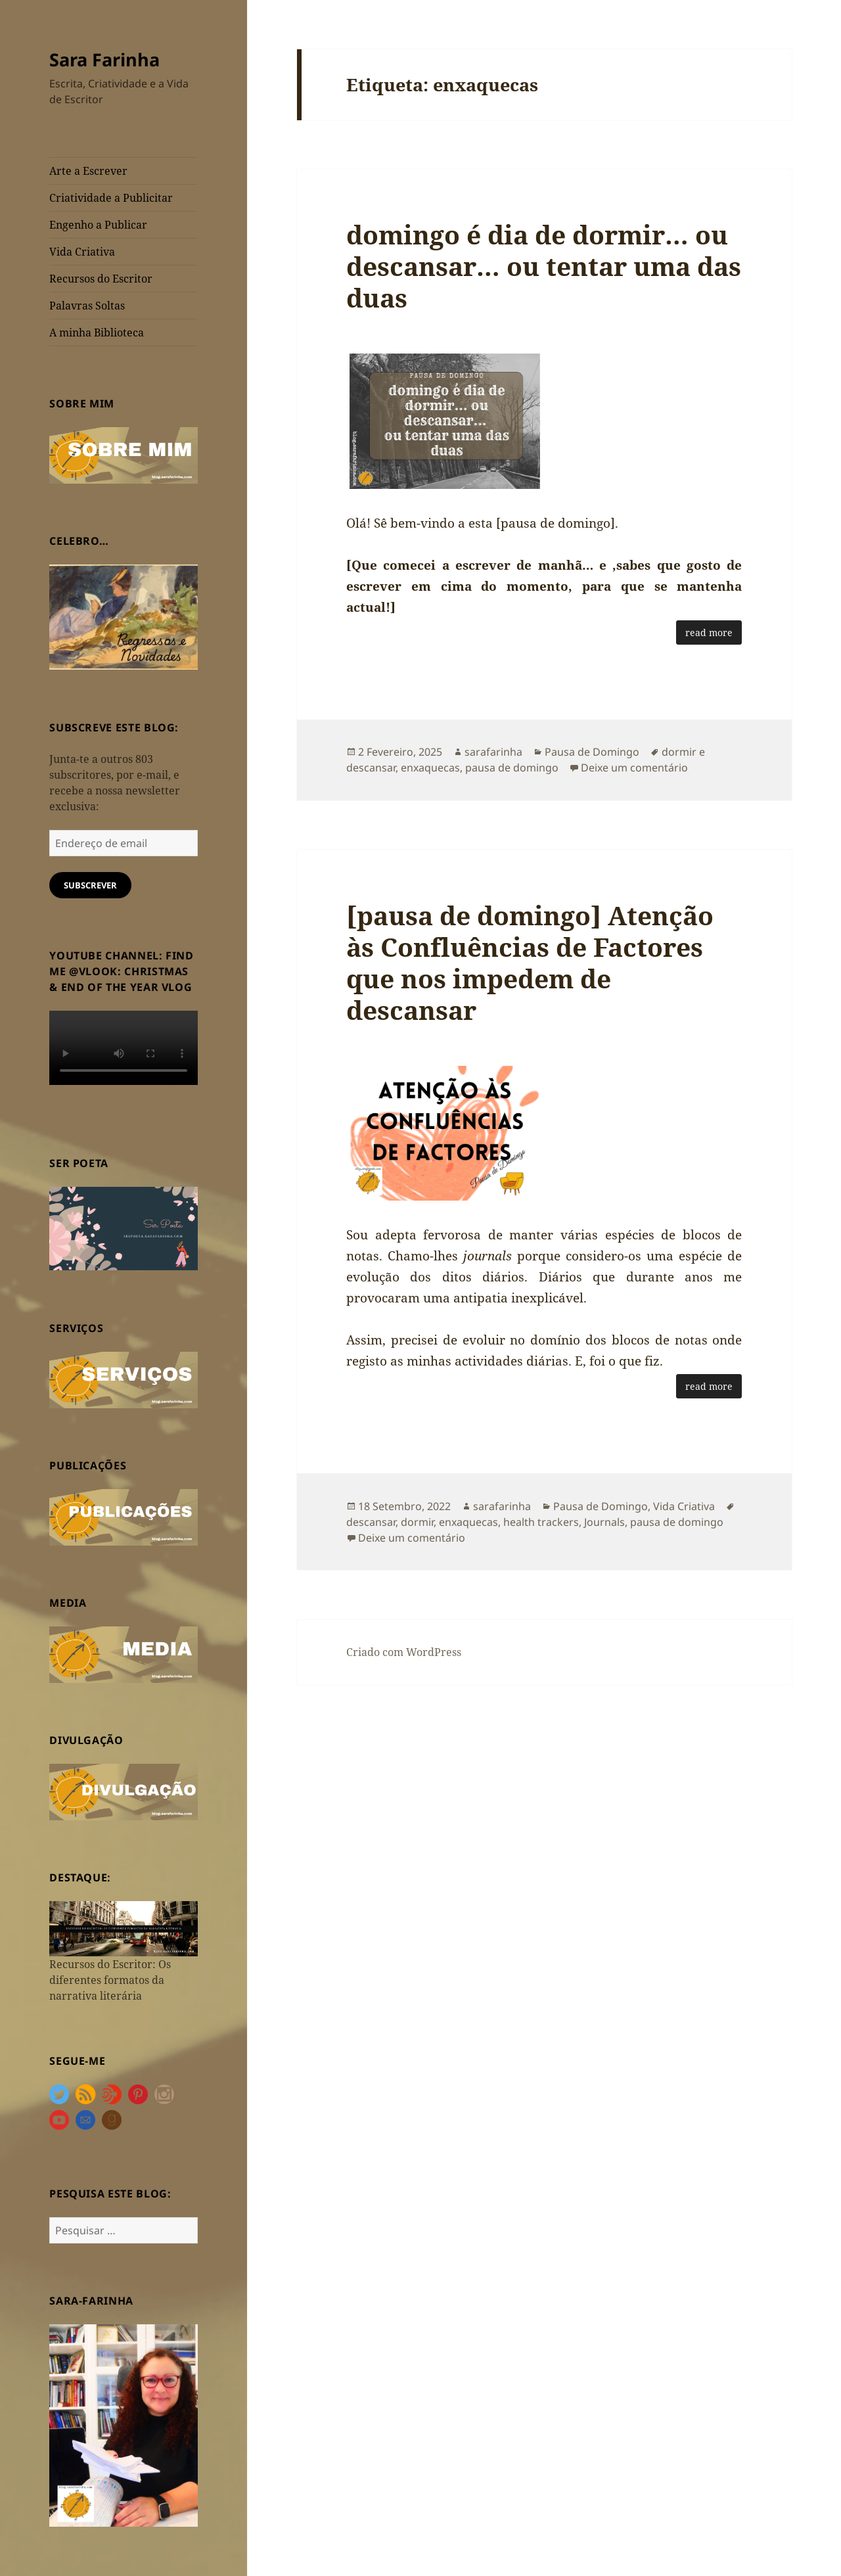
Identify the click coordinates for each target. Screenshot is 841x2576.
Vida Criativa (82, 251)
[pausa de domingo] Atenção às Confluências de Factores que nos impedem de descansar (530, 962)
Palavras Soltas (87, 305)
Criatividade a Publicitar (111, 198)
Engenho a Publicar (98, 225)
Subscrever (90, 885)
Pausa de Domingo (592, 752)
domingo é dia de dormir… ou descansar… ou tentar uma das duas (543, 266)
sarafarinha (493, 752)
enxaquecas (430, 767)
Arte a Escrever (88, 171)
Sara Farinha (104, 59)
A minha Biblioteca (96, 332)
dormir (417, 1522)
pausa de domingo (511, 767)
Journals (604, 1522)
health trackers (541, 1522)
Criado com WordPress (403, 1652)
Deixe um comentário (634, 767)
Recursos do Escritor (100, 278)
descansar (371, 1522)
